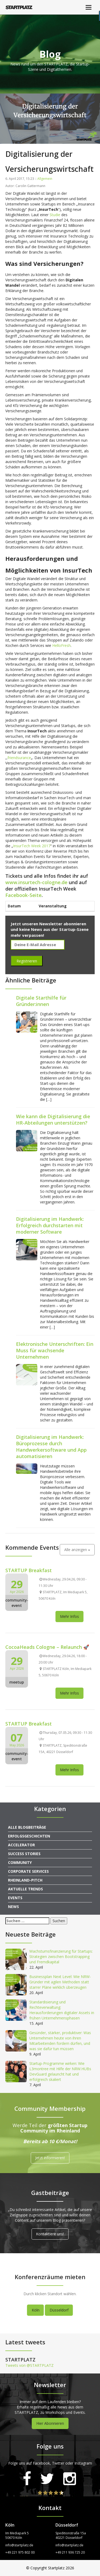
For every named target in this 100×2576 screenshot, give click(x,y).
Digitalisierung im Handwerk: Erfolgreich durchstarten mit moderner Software (50, 1225)
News (13, 1906)
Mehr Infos (69, 1616)
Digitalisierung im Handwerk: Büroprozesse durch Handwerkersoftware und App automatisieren (51, 1446)
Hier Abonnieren (50, 2423)
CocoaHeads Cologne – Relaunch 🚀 (47, 1647)
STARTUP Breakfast (28, 1570)
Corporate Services (28, 1871)
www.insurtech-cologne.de (36, 882)
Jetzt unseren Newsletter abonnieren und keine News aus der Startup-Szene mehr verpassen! (50, 929)
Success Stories (24, 1853)
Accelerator (21, 1844)
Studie (55, 214)
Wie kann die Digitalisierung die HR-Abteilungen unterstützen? (53, 1119)
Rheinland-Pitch (25, 1880)
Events (15, 1897)
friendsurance (19, 757)
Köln (35, 2310)
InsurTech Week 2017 (31, 845)
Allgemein (44, 178)
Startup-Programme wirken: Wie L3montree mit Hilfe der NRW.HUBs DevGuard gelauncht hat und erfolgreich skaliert (60, 2071)
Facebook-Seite (23, 895)
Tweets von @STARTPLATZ (29, 2365)
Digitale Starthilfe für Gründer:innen (41, 1000)
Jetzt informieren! (50, 2157)
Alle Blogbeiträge (27, 1827)
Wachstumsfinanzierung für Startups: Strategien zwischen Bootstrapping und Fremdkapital (61, 1956)
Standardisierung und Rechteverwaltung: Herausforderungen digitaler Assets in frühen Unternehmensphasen (61, 2010)
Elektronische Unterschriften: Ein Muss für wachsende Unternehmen (54, 1350)
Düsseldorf (59, 2310)
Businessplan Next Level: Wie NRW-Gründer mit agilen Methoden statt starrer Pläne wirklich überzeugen (60, 1982)
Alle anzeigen (77, 1549)
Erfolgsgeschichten (29, 1836)
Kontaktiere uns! (50, 2233)
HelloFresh (61, 645)
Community (20, 1862)
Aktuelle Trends (25, 1888)
